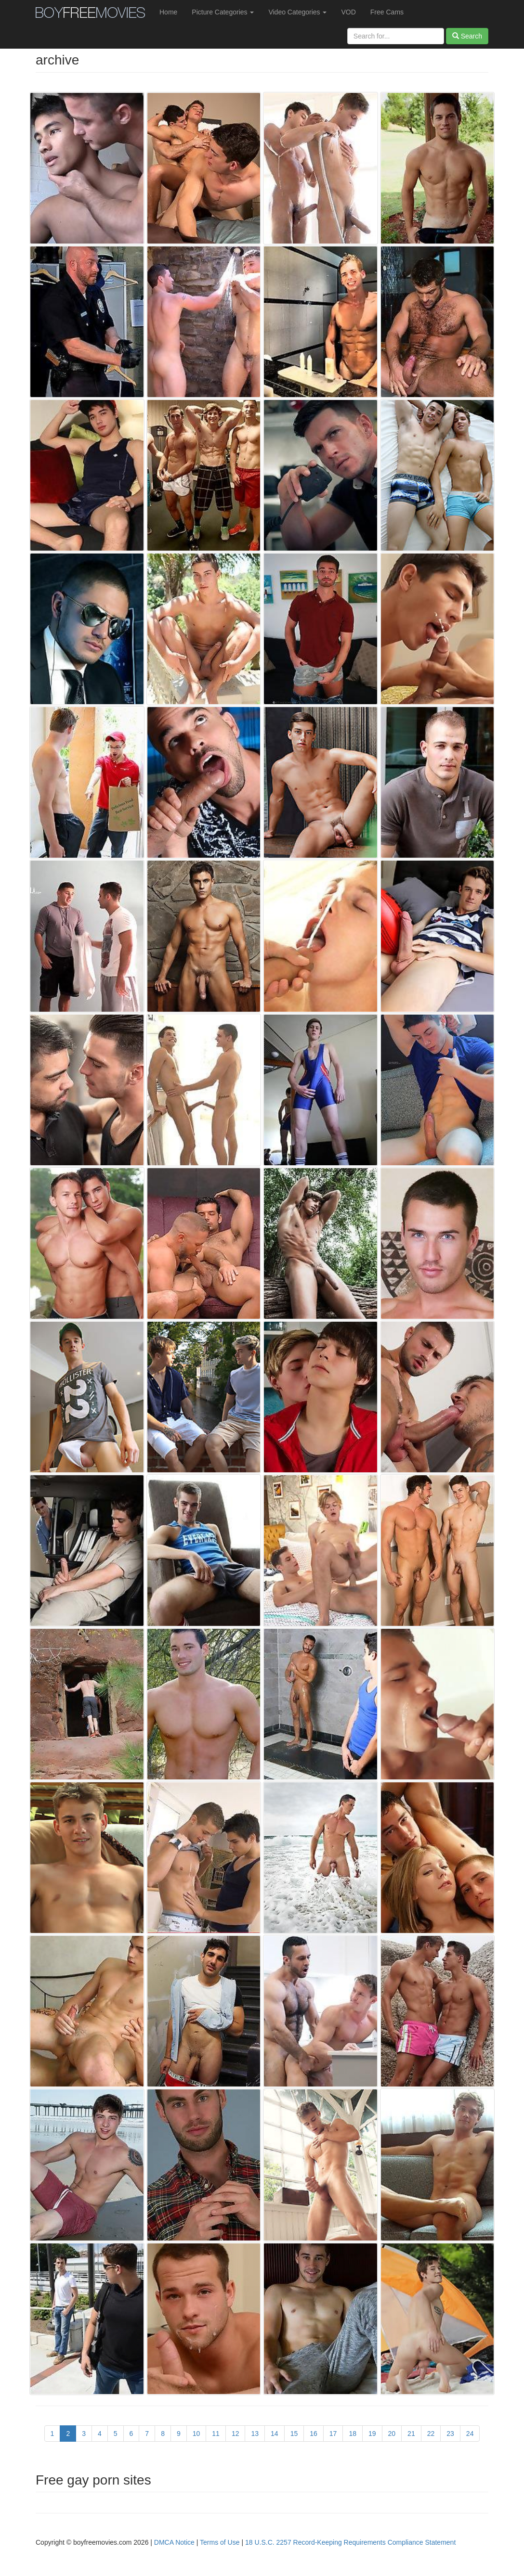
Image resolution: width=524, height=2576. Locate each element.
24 (470, 2433)
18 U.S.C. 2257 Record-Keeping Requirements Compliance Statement (350, 2542)
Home (168, 12)
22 (431, 2433)
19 (372, 2433)
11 (216, 2433)
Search (467, 36)
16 (313, 2433)
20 (392, 2433)
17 (333, 2433)
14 (274, 2433)
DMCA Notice (174, 2542)
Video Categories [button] (297, 12)
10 (196, 2433)
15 (294, 2433)
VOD (348, 12)
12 (235, 2433)
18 (352, 2433)
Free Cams (387, 12)
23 (450, 2433)
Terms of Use (219, 2542)
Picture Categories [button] (223, 12)
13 (255, 2433)
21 (411, 2433)
